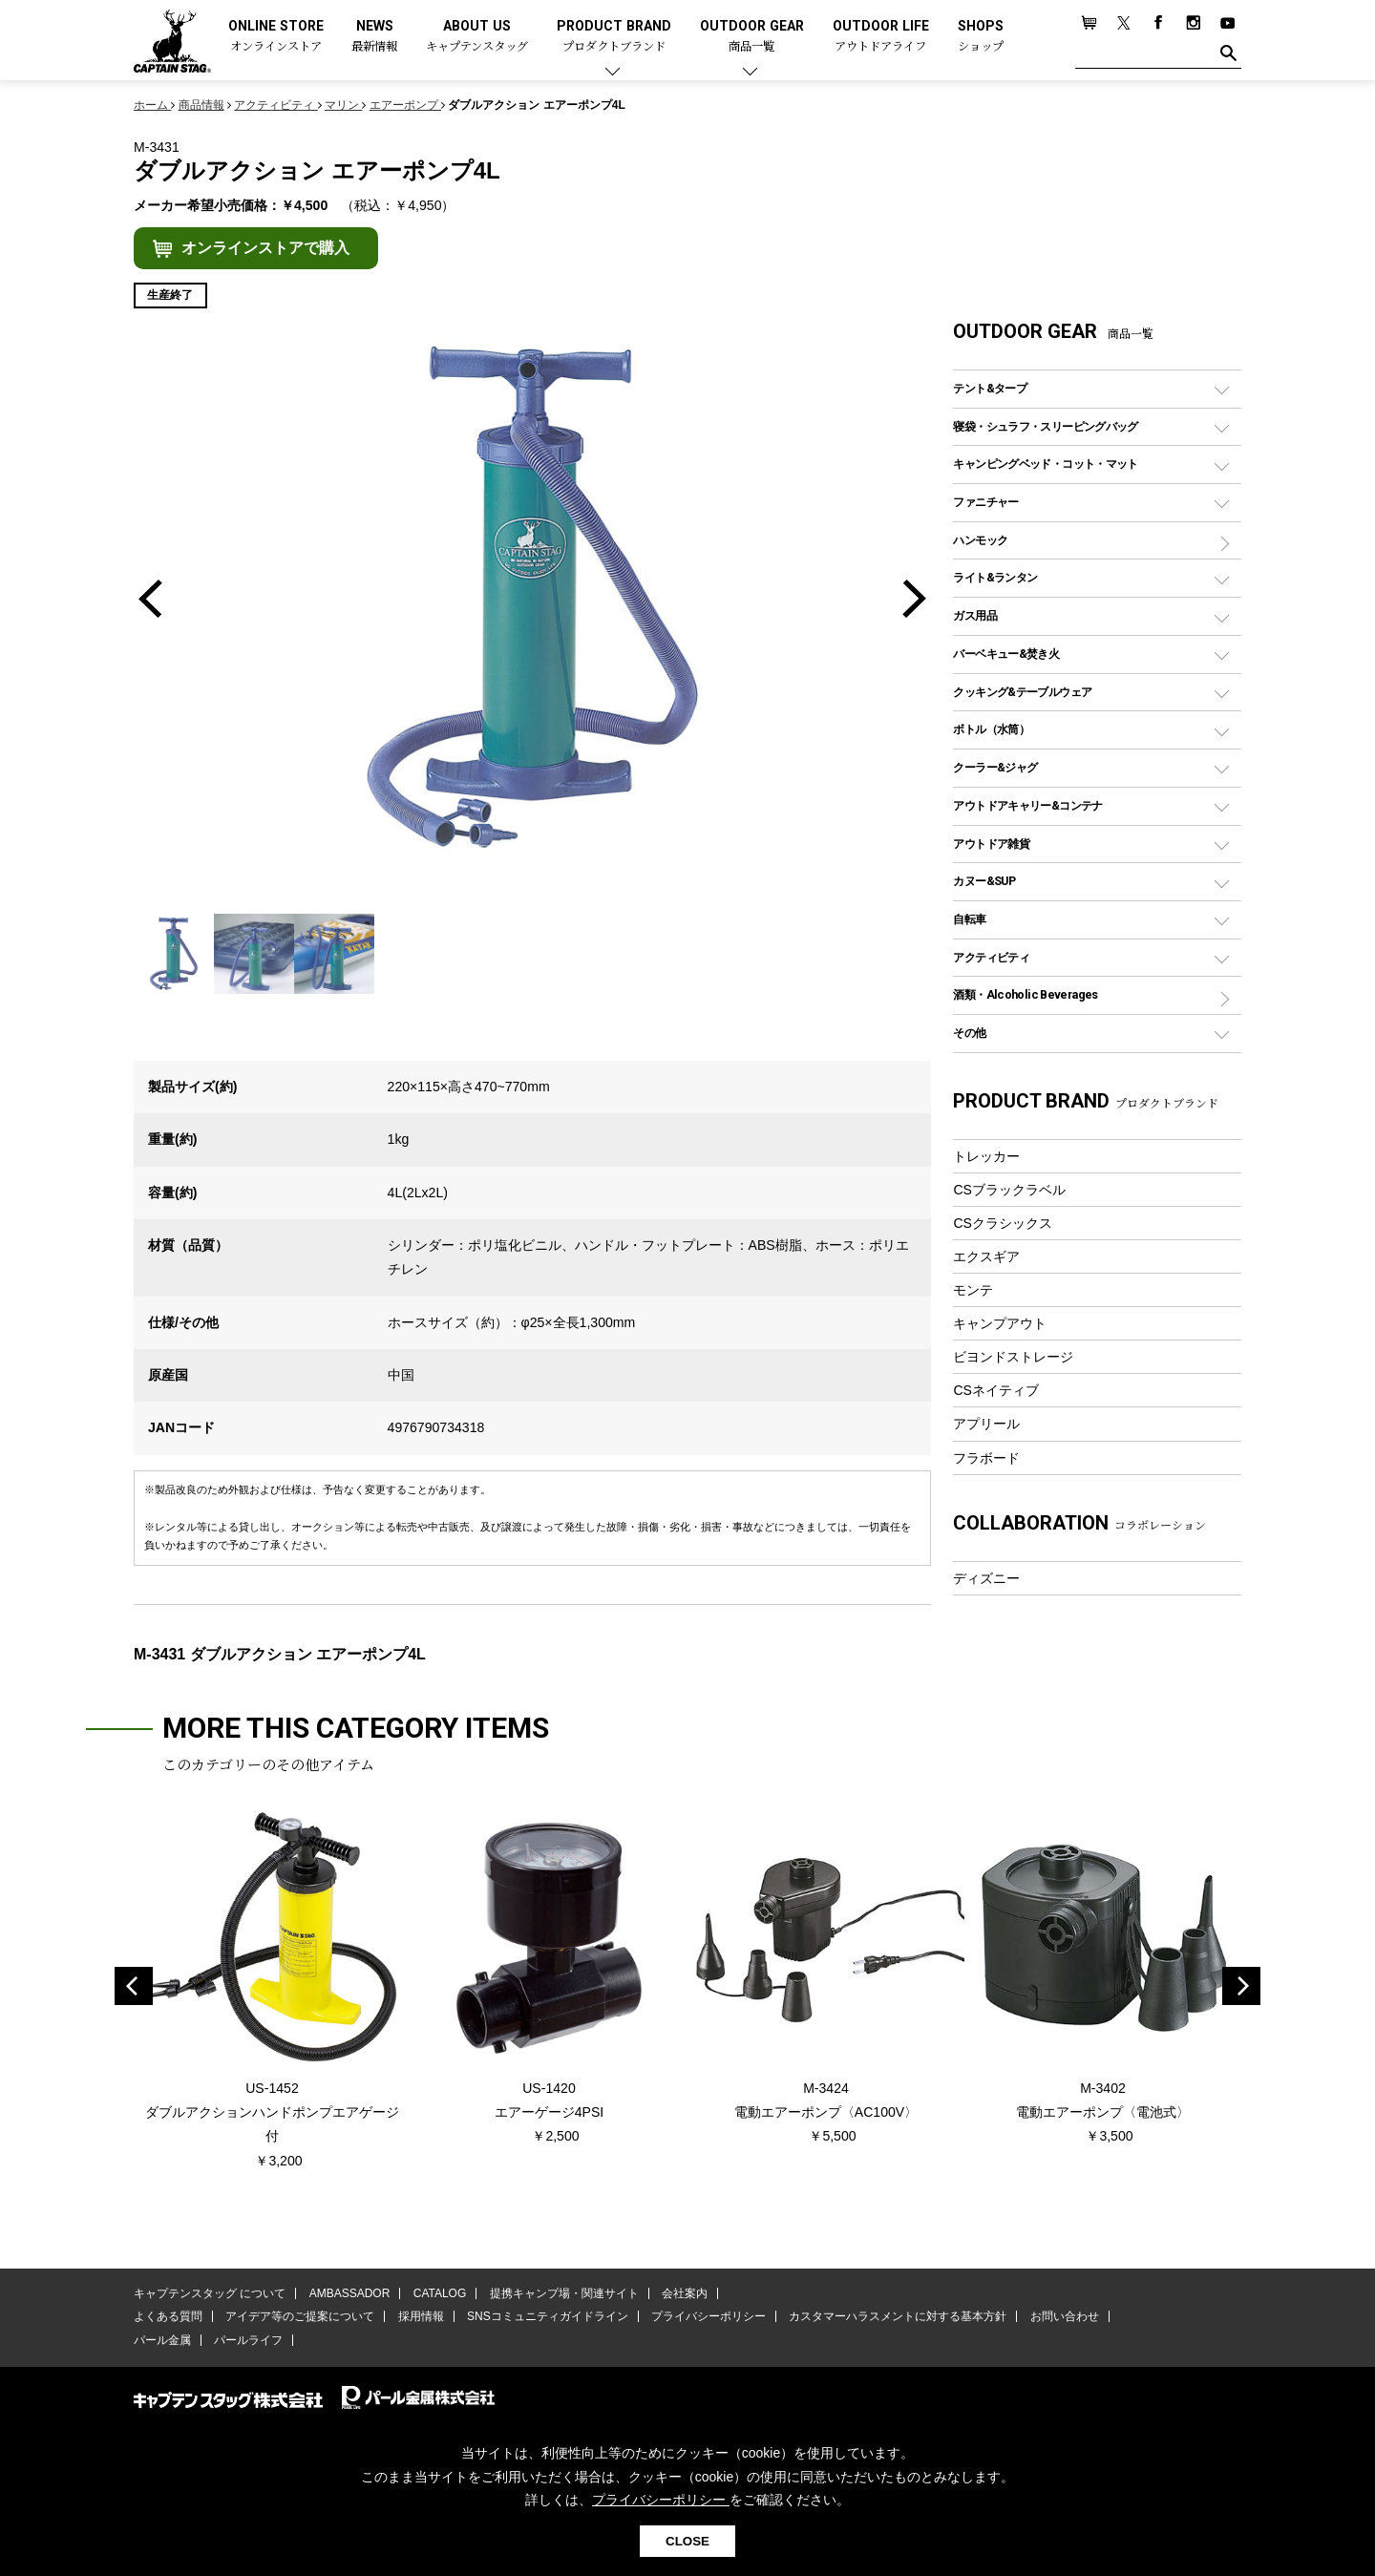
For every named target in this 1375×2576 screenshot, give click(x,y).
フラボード (986, 1458)
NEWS (374, 36)
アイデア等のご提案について (299, 2316)
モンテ (973, 1290)
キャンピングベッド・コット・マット (1045, 463)
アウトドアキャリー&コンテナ (1027, 805)
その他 (969, 1032)
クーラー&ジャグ (995, 767)
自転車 (969, 919)
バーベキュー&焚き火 (1006, 653)
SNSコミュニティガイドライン (547, 2316)
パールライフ (248, 2340)
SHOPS (981, 36)
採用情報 (421, 2316)
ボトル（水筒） (991, 729)
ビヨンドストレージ (1013, 1356)
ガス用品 (975, 615)
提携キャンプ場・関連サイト (564, 2293)
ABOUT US (477, 36)
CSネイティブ (996, 1390)
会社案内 (685, 2293)
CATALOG (440, 2293)
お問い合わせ (1064, 2316)
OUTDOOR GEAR (752, 36)
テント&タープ (989, 388)
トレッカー (986, 1156)
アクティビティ (991, 957)
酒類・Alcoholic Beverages (1025, 994)
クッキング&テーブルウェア (1022, 692)
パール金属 (162, 2340)
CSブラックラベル (1009, 1189)
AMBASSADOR (350, 2293)
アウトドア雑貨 (991, 843)
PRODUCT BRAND (614, 36)
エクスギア (986, 1256)
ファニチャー (985, 502)
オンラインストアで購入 (265, 248)
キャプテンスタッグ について (210, 2293)
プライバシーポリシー (708, 2316)
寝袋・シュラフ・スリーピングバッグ (1045, 426)
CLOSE (687, 2541)
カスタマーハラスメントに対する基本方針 (897, 2316)
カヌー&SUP (984, 881)
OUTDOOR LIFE (881, 36)
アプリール (986, 1423)
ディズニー (986, 1578)
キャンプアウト (1000, 1323)
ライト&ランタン (995, 577)
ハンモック (980, 540)
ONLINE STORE (276, 36)
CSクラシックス (1002, 1223)
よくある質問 (168, 2316)
